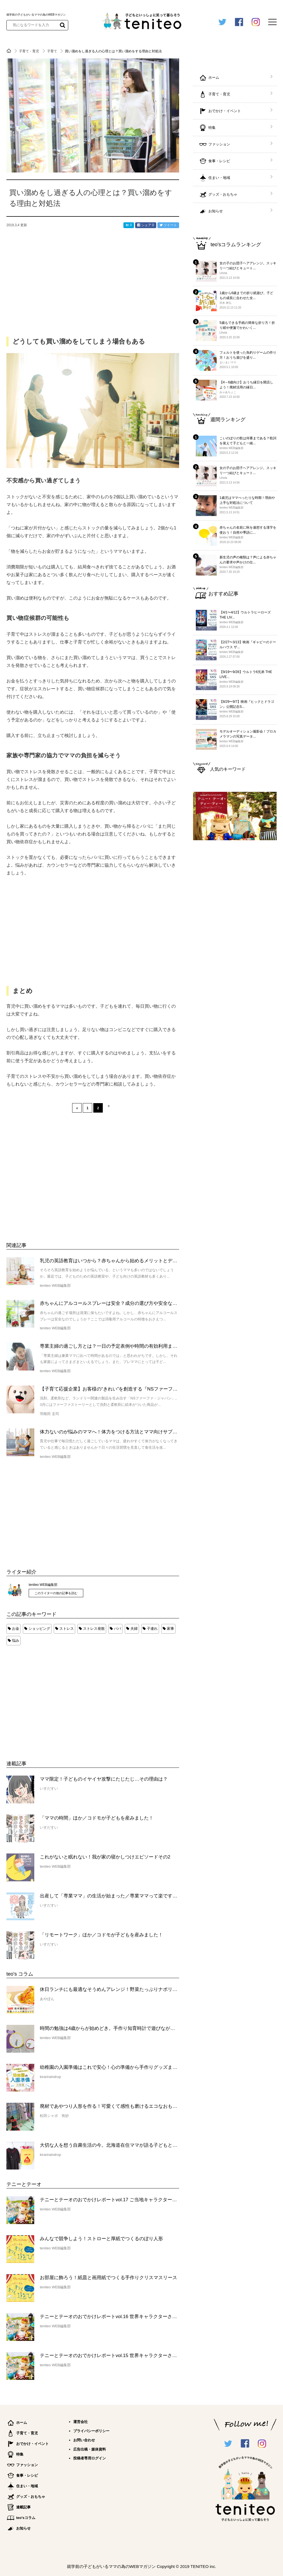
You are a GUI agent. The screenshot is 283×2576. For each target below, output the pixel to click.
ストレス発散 (94, 1628)
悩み (15, 1640)
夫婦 (134, 1628)
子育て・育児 (29, 51)
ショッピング (39, 1628)
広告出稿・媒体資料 (89, 2449)
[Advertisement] (48, 1697)
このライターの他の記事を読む (56, 1593)
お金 (15, 1628)
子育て (52, 51)
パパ (117, 1628)
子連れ (152, 1628)
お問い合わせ (84, 2440)
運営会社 (80, 2422)
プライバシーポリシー (91, 2431)
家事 (170, 1628)
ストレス (66, 1628)
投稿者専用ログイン (89, 2458)
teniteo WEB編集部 (43, 1585)
